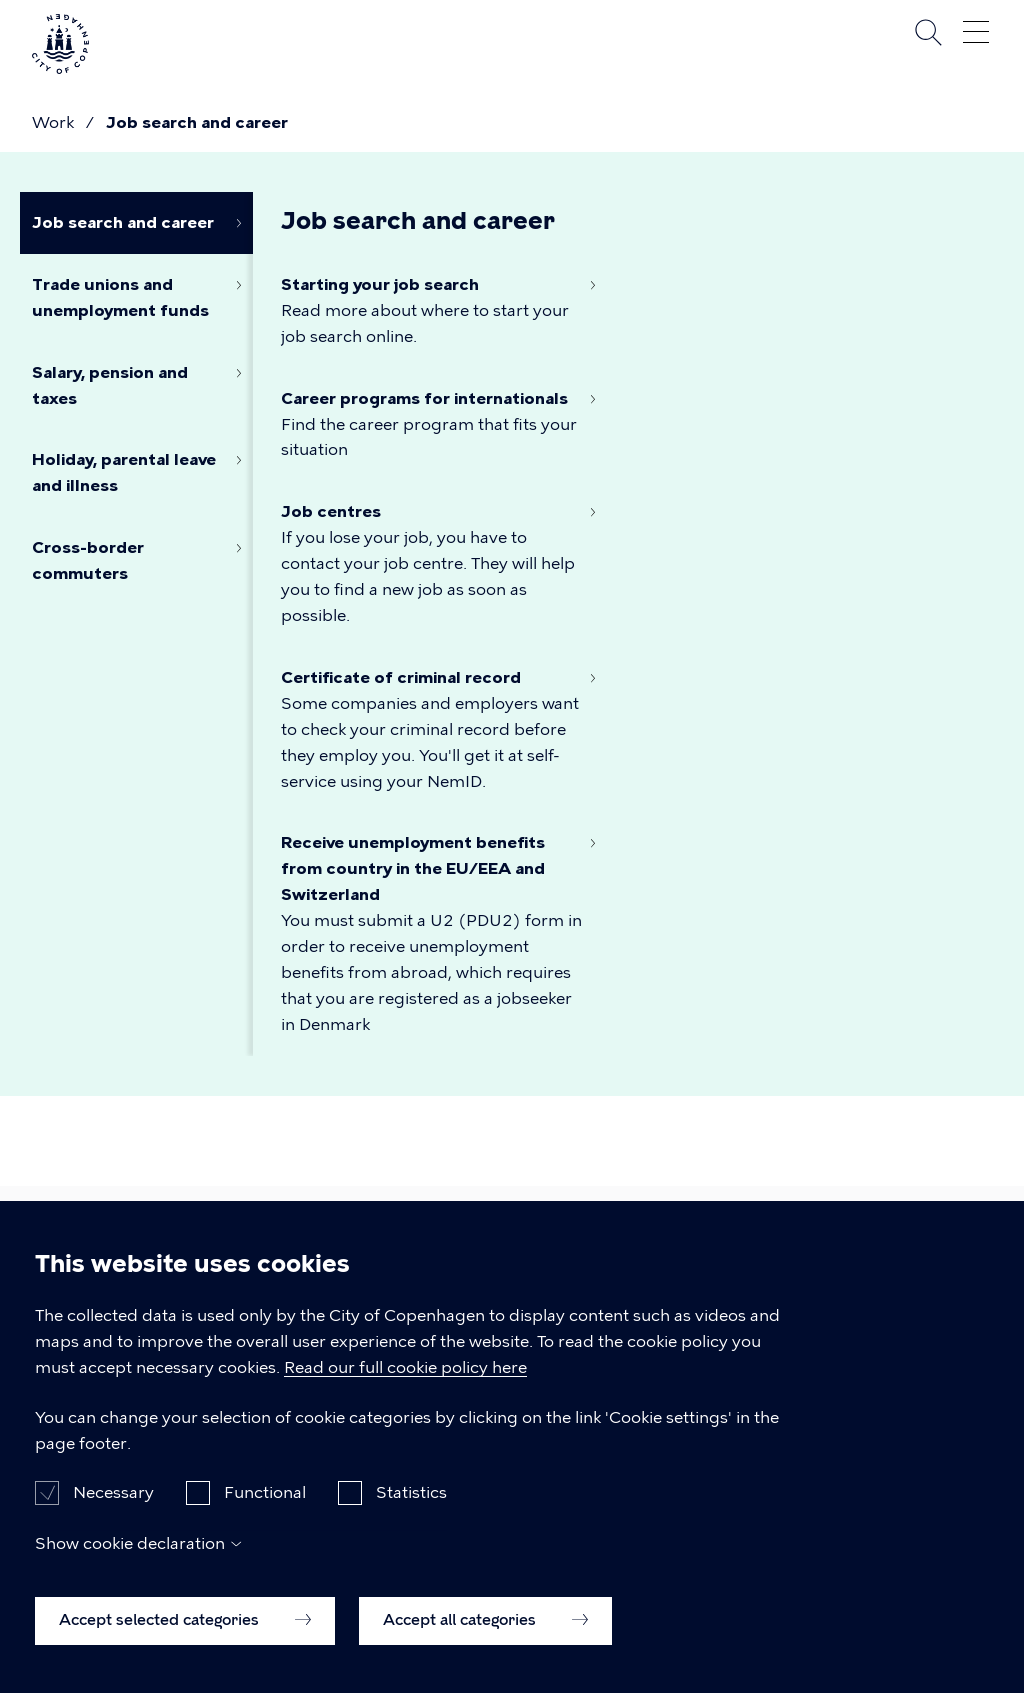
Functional (265, 1520)
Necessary (113, 1520)
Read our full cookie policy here (405, 1394)
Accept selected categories (185, 1647)
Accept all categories (485, 1647)
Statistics (411, 1520)
